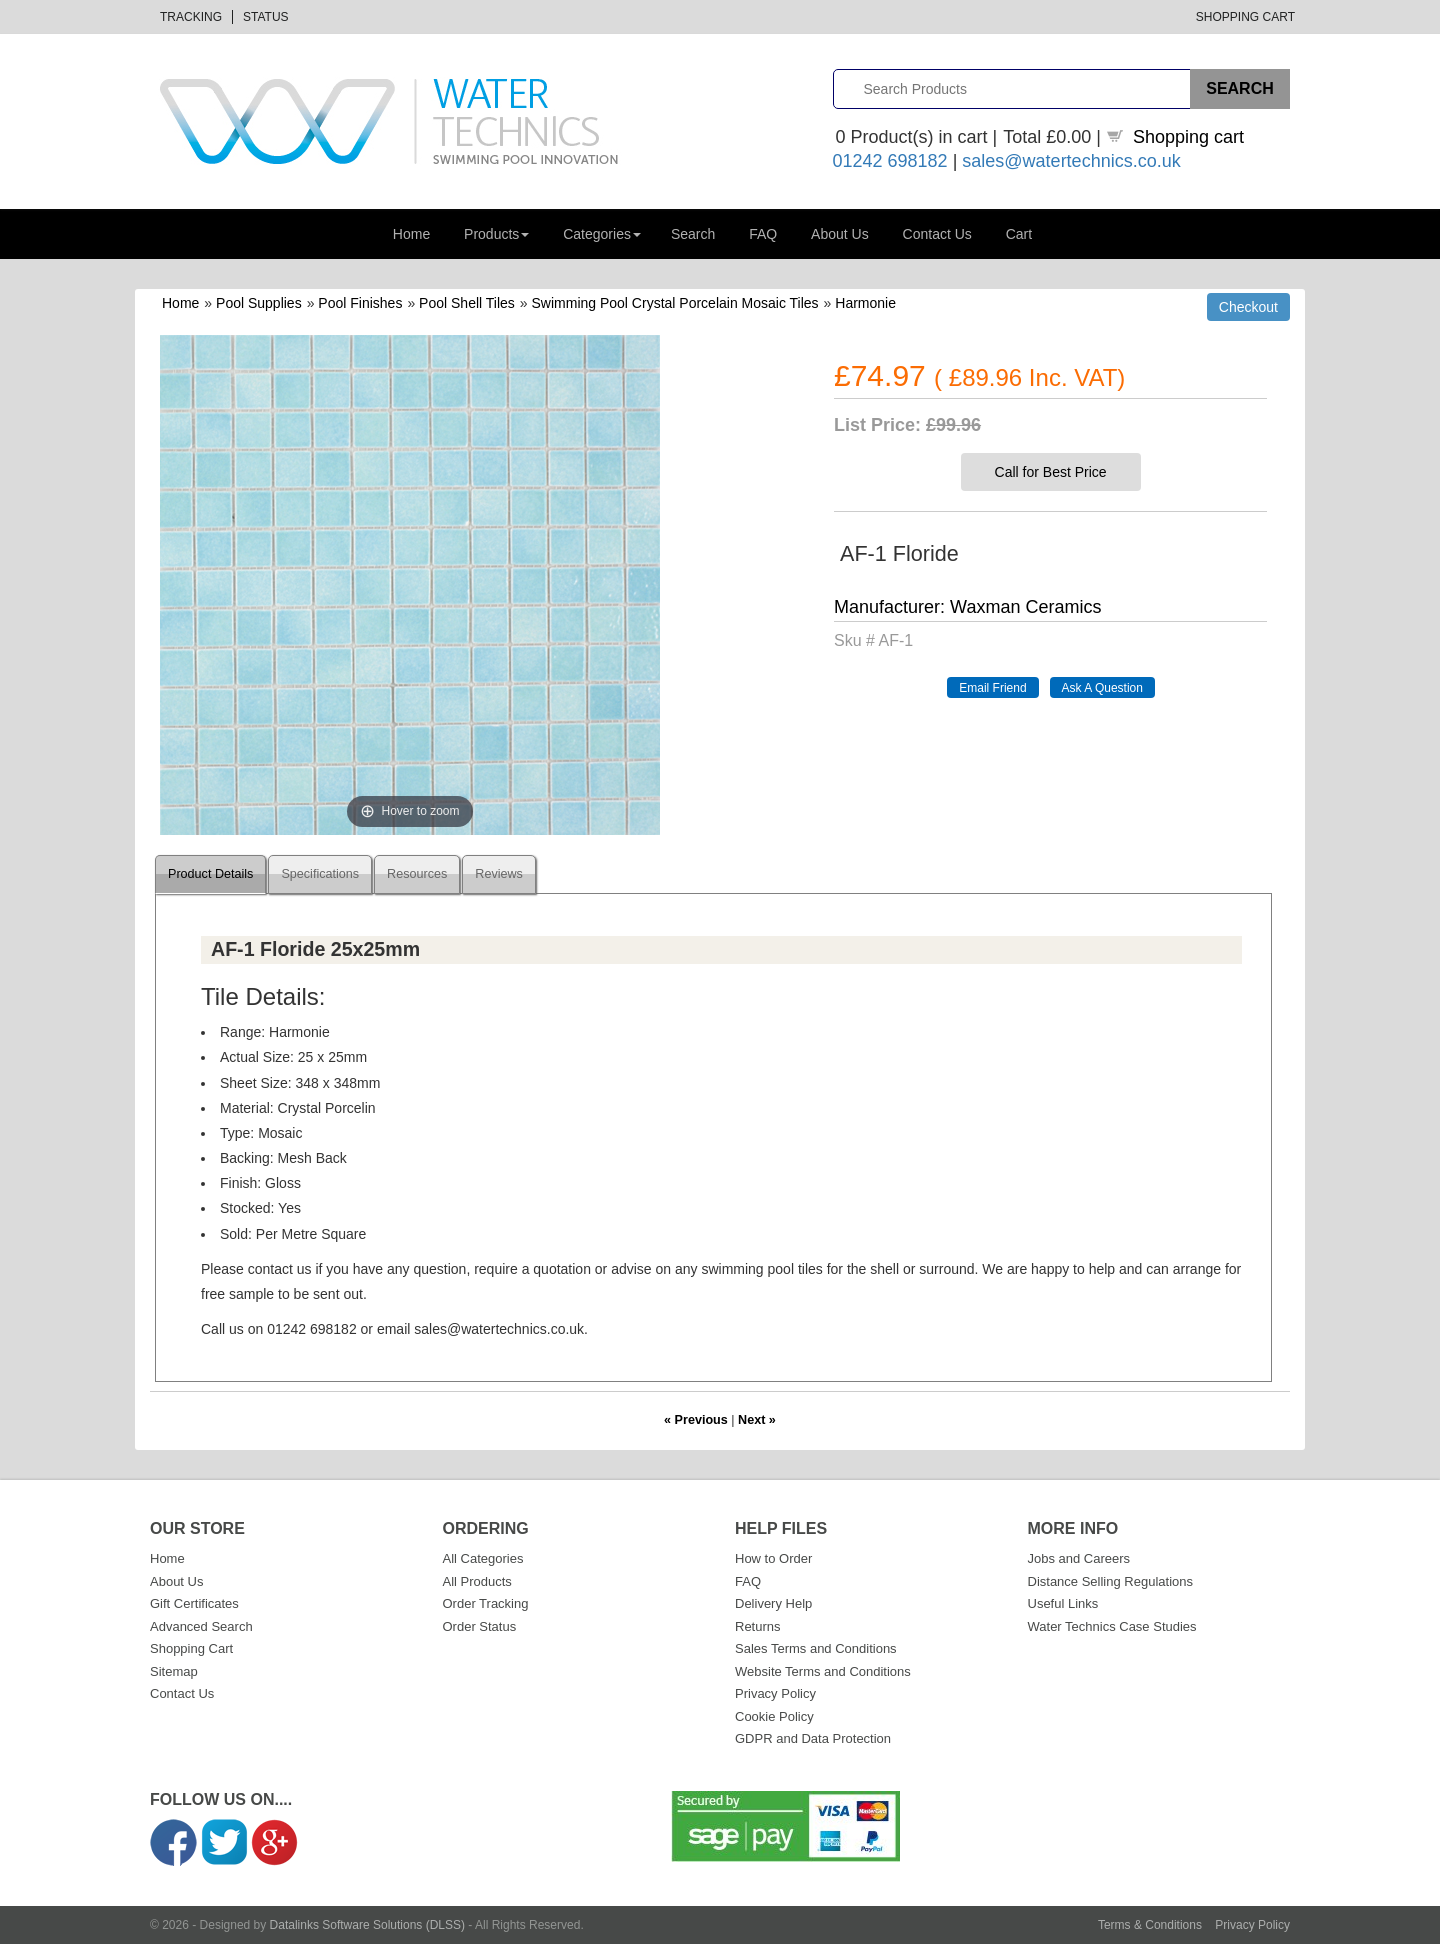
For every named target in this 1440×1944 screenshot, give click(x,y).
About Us (840, 234)
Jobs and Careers (1079, 1558)
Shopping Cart (1245, 17)
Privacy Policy (775, 1693)
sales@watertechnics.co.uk (1071, 161)
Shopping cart (1188, 137)
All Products (477, 1581)
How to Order (773, 1558)
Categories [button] (602, 234)
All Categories (483, 1558)
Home (411, 234)
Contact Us (937, 234)
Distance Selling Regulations (1110, 1581)
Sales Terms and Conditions (816, 1648)
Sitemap (174, 1671)
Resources (417, 874)
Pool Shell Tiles (467, 303)
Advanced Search (201, 1626)
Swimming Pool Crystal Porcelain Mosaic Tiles (675, 303)
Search (693, 234)
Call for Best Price (1051, 472)
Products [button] (496, 234)
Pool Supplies (259, 303)
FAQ (763, 234)
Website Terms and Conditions (823, 1671)
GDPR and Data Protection (813, 1738)
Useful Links (1063, 1603)
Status (266, 17)
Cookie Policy (774, 1716)
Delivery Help (773, 1603)
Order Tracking (486, 1603)
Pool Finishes (360, 303)
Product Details (210, 874)
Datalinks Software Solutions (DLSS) (367, 1925)
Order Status (480, 1626)
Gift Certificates (194, 1603)
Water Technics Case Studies (1112, 1626)
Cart (1019, 234)
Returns (758, 1626)
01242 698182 (890, 161)
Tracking (191, 17)
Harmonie (865, 303)
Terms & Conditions (1150, 1925)
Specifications (320, 874)
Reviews (499, 874)
